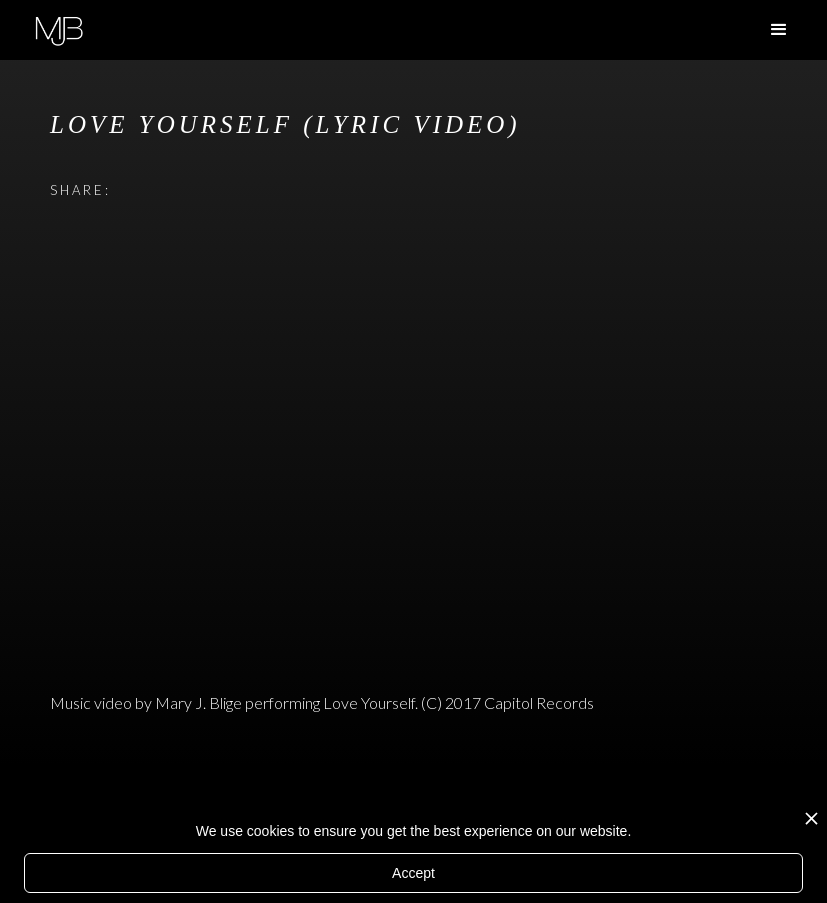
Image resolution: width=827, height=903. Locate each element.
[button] (779, 30)
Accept (413, 873)
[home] (58, 28)
